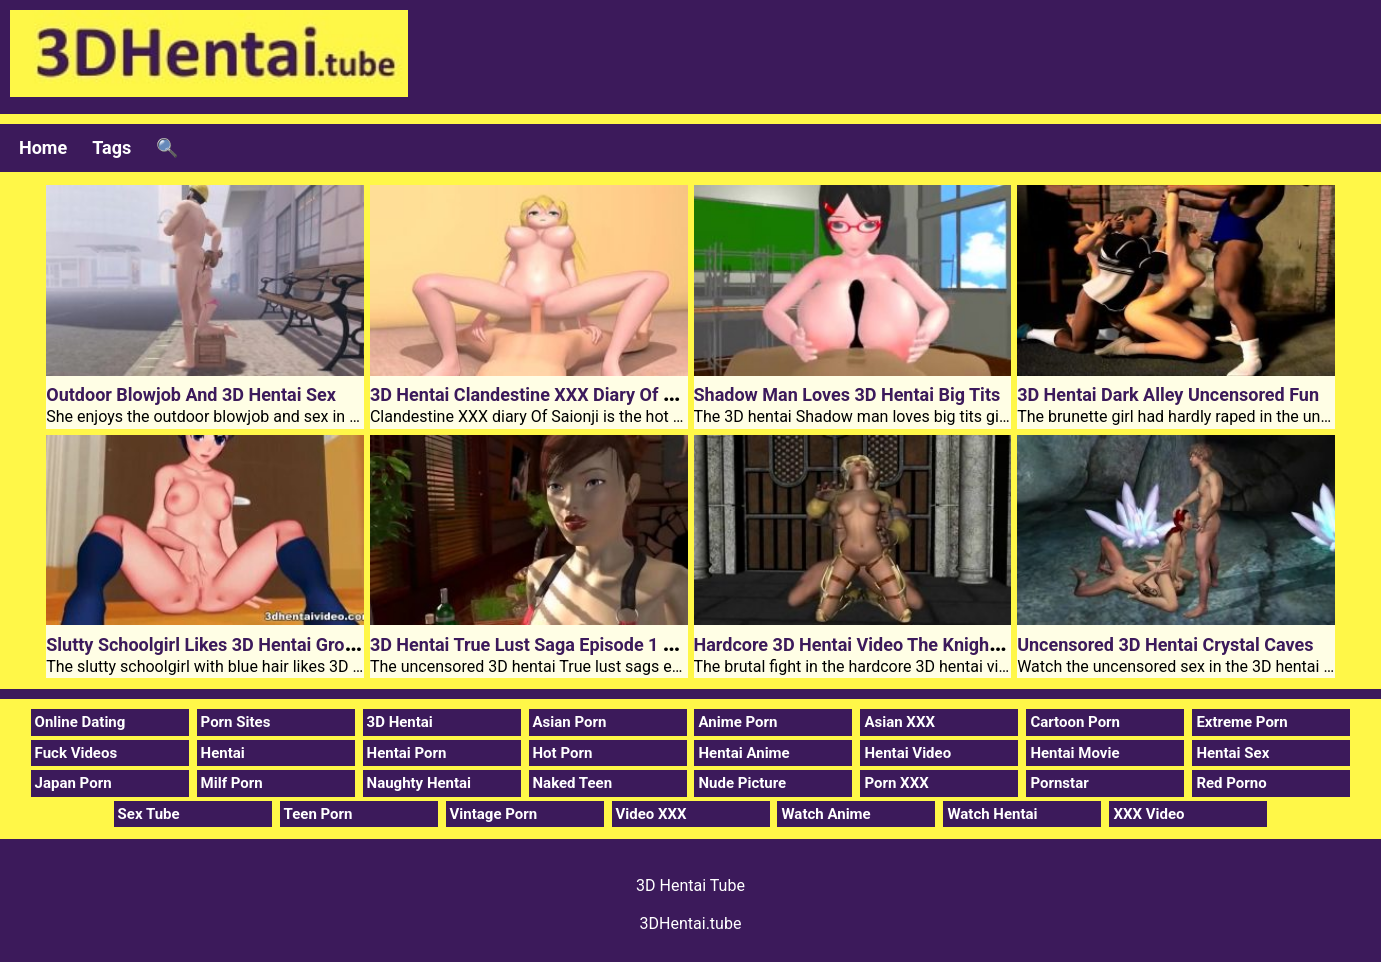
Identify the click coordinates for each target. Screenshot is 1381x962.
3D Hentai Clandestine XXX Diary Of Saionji (544, 394)
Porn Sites (236, 722)
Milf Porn (232, 783)
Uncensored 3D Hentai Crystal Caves (1165, 644)
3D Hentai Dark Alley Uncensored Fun (1168, 394)
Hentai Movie (1074, 753)
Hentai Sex (1232, 753)
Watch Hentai (992, 814)
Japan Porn (73, 783)
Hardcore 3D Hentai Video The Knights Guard (876, 644)
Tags (111, 147)
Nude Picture (742, 783)
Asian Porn (570, 722)
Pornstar (1059, 783)
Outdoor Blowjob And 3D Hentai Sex (191, 394)
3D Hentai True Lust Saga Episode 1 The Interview (571, 644)
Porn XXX (896, 783)
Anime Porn (737, 722)
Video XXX (651, 814)
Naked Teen (573, 783)
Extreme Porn (1241, 722)
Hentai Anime (743, 753)
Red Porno (1231, 783)
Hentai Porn (407, 753)
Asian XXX (899, 722)
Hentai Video (907, 753)
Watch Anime (825, 814)
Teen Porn (318, 814)
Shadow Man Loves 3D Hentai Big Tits (847, 394)
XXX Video (1148, 814)
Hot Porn (563, 753)
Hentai (223, 753)
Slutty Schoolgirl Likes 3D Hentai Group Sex (222, 644)
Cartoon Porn (1075, 722)
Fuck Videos (76, 753)
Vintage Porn (494, 814)
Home (43, 147)
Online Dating (80, 722)
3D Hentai (400, 722)
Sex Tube (149, 814)
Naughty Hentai (419, 783)
